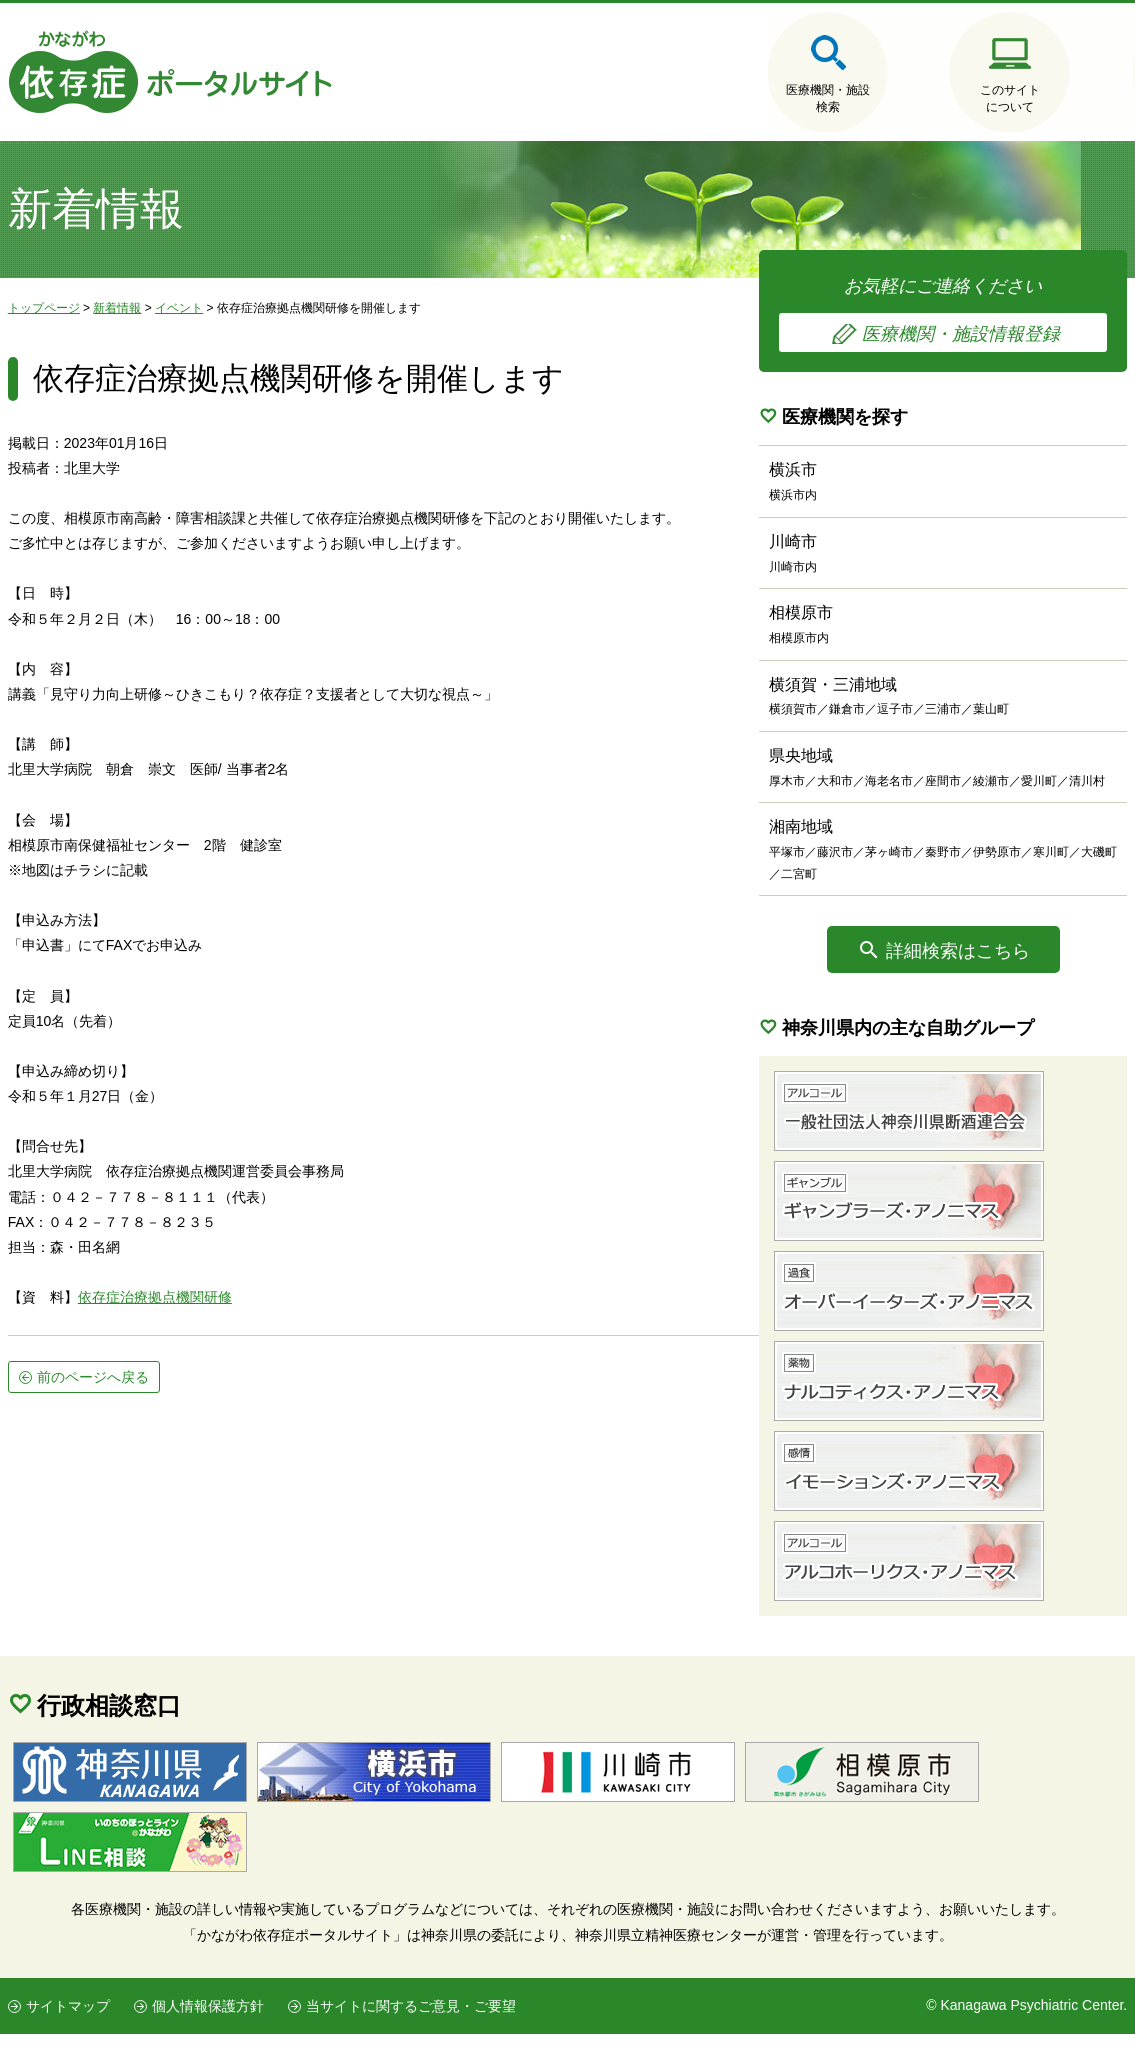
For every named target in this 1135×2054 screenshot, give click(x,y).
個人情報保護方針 (207, 2026)
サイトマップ (68, 2026)
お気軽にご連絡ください (978, 313)
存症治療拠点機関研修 (162, 1310)
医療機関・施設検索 (688, 99)
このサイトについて (878, 99)
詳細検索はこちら (992, 971)
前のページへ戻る (93, 1390)
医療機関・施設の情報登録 (1068, 99)
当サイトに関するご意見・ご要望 (410, 2026)
